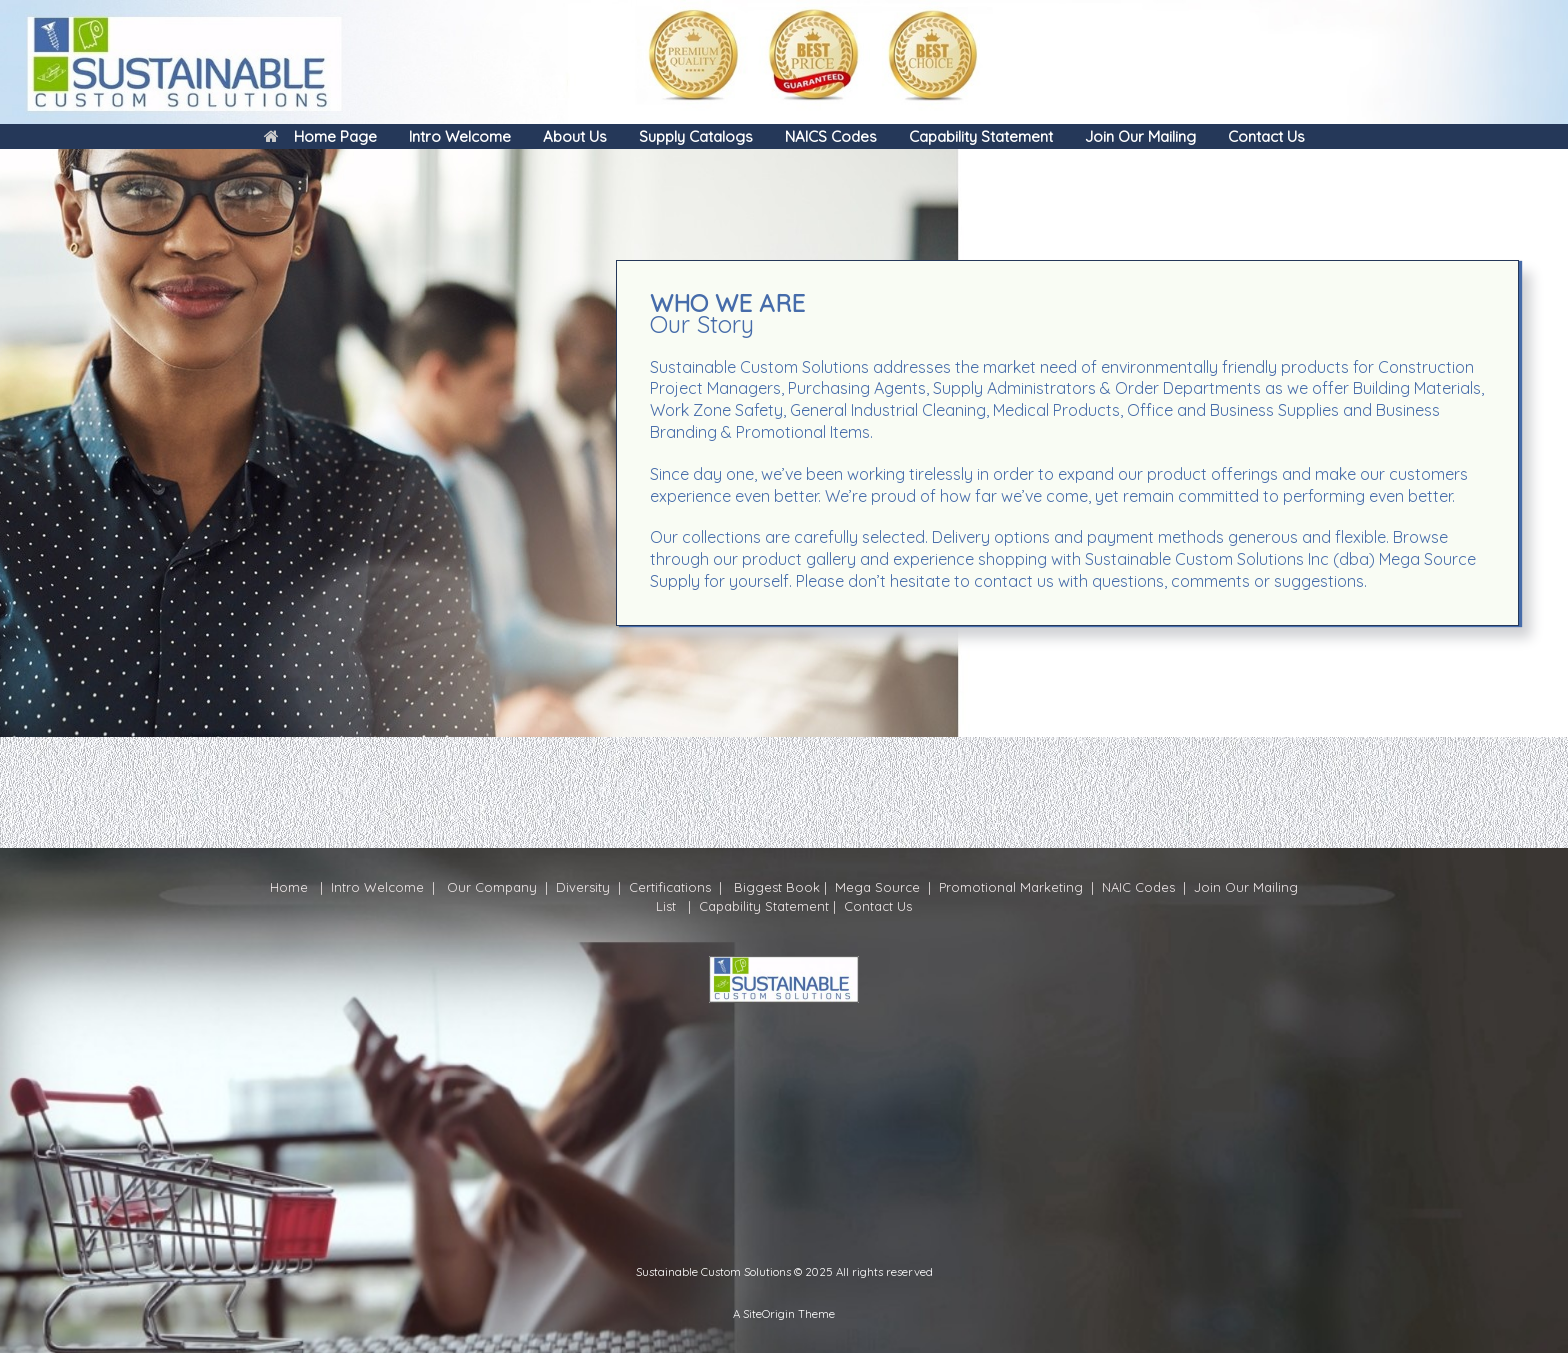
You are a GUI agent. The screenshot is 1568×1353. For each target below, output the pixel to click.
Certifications (668, 887)
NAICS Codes (831, 136)
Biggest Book (775, 887)
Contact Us (1266, 136)
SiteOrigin (769, 1313)
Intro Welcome (460, 136)
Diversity (583, 887)
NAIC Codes (1140, 887)
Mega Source (877, 887)
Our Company (492, 887)
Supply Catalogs (696, 136)
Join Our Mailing (1140, 136)
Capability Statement (981, 136)
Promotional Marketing (1009, 887)
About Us (575, 136)
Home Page (320, 136)
